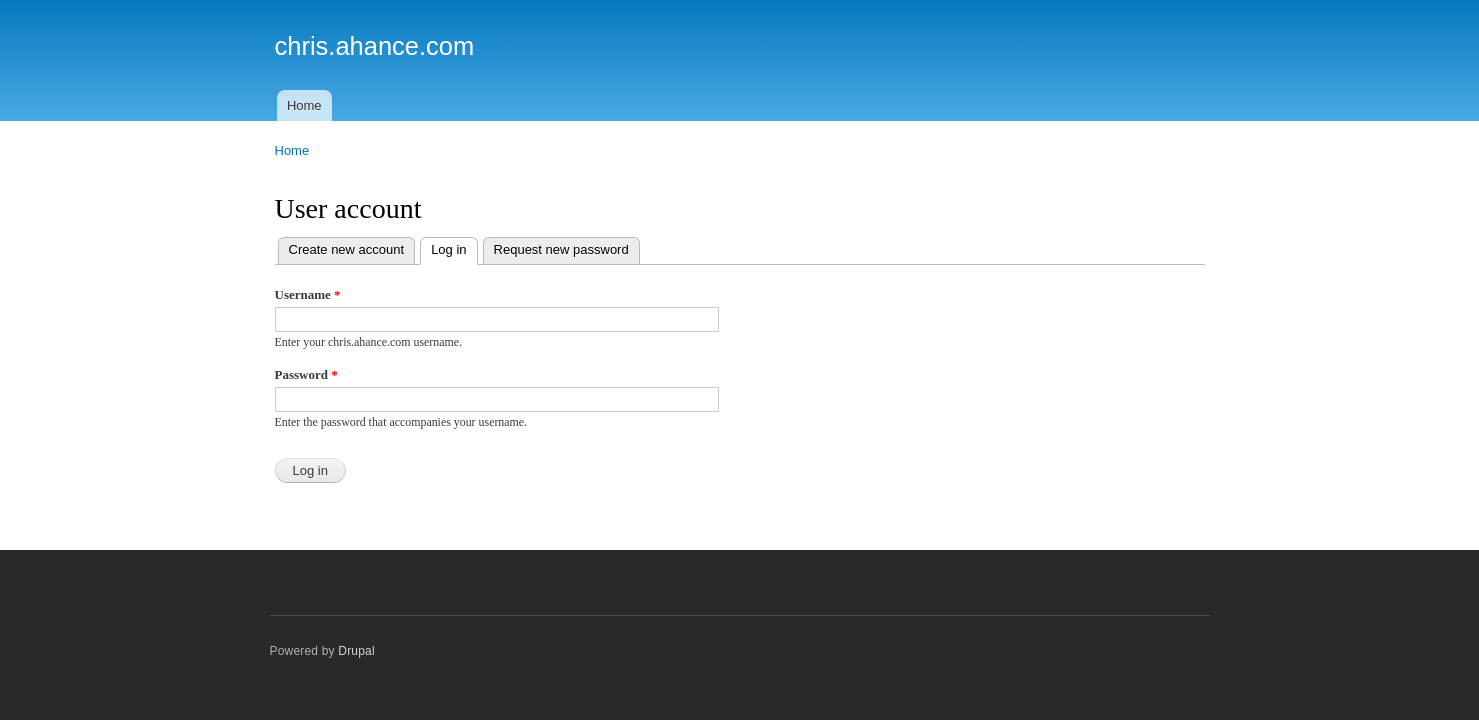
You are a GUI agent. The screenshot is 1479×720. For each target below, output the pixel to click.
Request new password (561, 249)
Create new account (347, 249)
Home (304, 105)
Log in (454, 247)
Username (308, 294)
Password (306, 374)
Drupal (356, 651)
